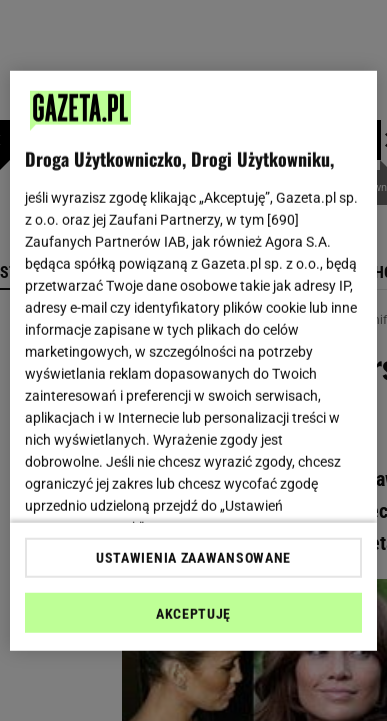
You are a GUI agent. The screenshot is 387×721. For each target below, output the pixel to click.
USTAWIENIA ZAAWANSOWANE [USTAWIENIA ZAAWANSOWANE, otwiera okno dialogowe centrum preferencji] (193, 558)
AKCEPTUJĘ (193, 614)
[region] (194, 360)
